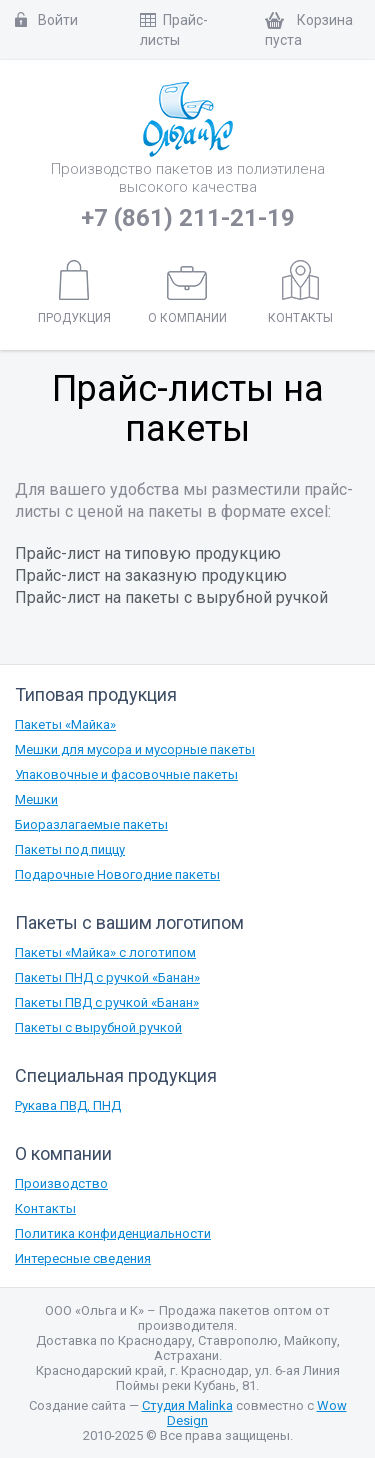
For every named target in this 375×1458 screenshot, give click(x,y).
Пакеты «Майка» (65, 724)
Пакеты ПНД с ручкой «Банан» (107, 977)
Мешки (36, 799)
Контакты (300, 293)
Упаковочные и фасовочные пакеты (126, 774)
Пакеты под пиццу (70, 849)
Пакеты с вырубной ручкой (98, 1027)
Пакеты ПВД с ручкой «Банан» (107, 1002)
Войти (46, 20)
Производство (61, 1183)
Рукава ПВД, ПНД (68, 1105)
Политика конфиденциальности (113, 1233)
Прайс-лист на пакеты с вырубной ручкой (171, 597)
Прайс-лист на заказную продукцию (151, 575)
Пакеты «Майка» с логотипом (105, 952)
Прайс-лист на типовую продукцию (148, 553)
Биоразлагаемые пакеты (91, 824)
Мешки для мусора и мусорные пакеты (135, 749)
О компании (187, 295)
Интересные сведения (83, 1258)
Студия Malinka (187, 1405)
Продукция (74, 293)
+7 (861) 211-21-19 (188, 218)
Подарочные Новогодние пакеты (117, 874)
